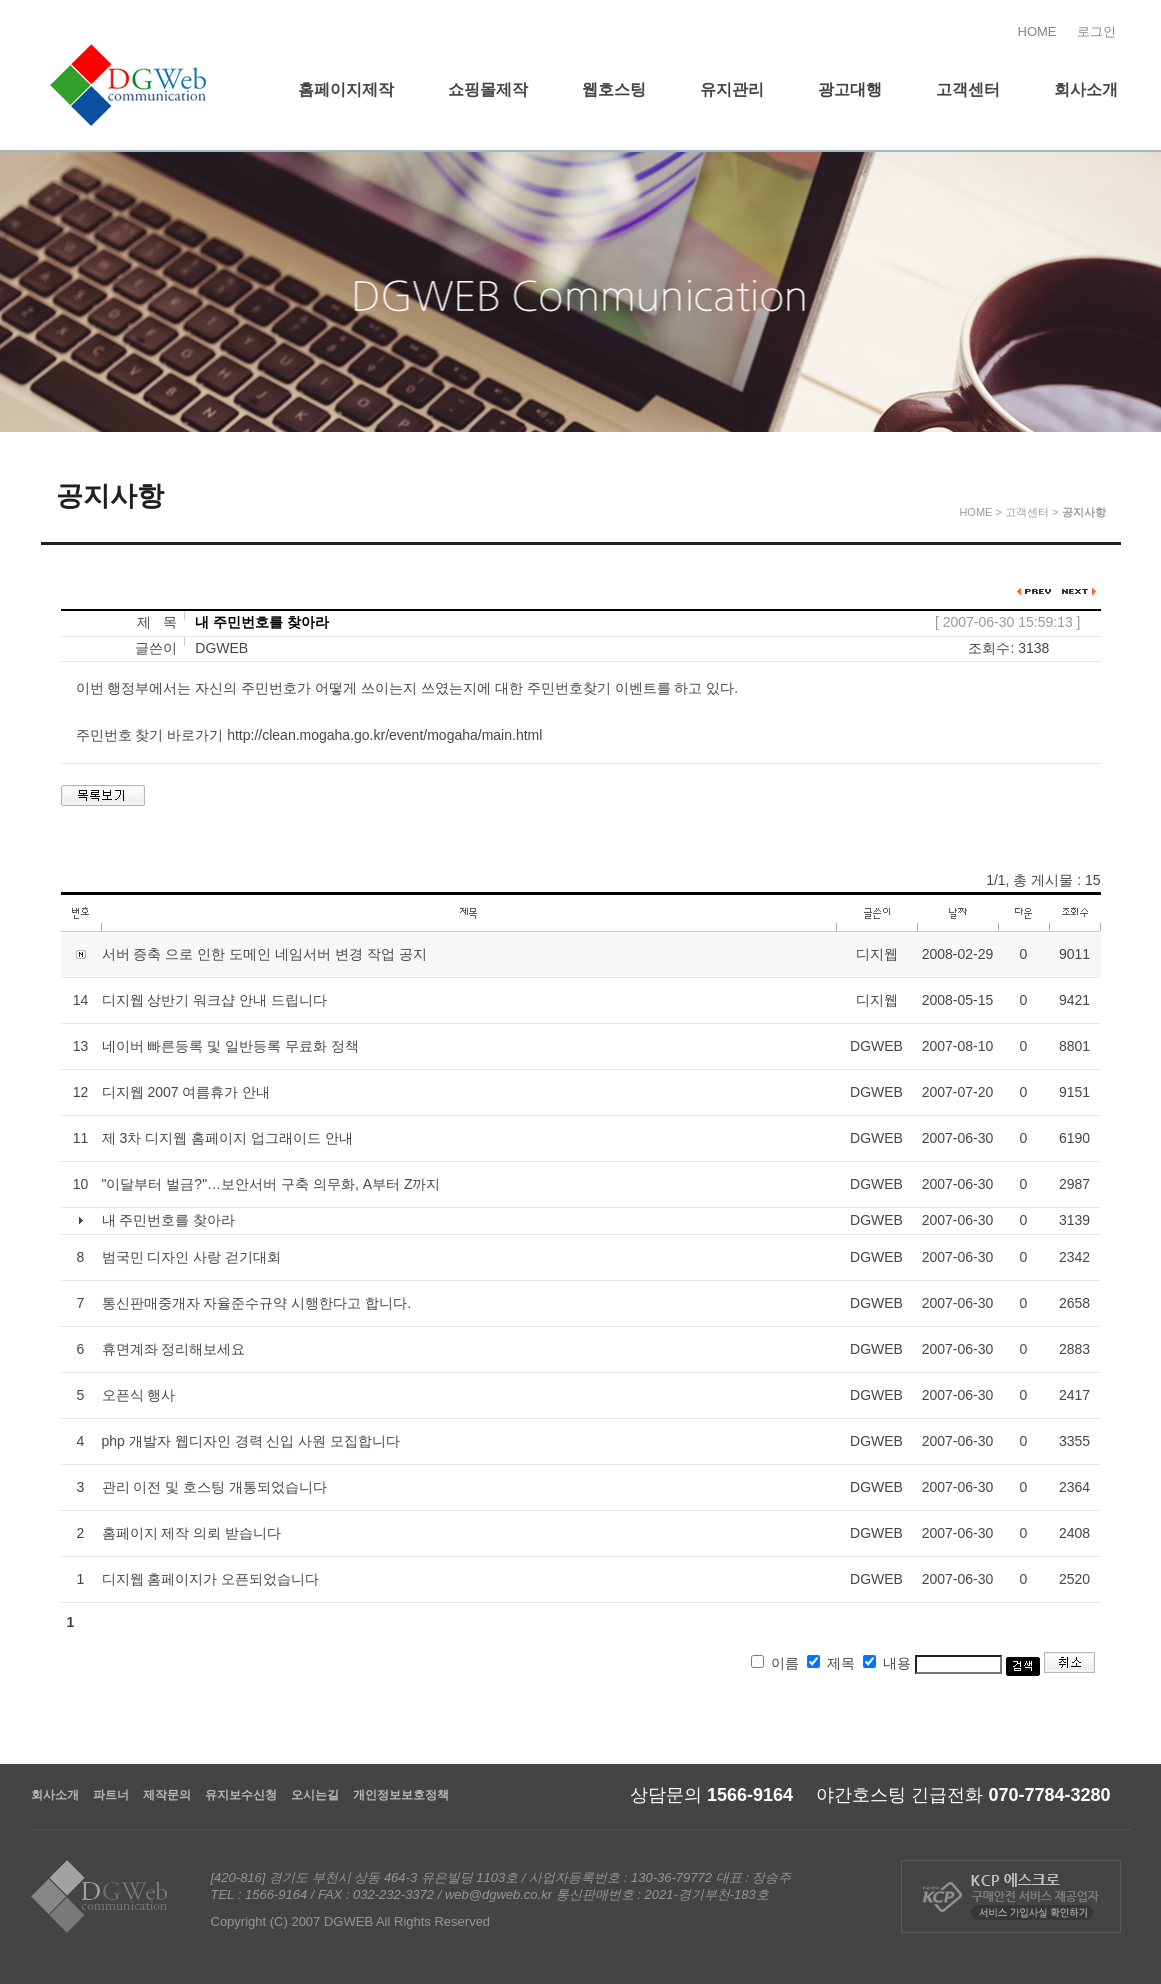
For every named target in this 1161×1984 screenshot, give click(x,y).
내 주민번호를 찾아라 (169, 1220)
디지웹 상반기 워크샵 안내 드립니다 (215, 1000)
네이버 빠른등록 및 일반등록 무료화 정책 (230, 1046)
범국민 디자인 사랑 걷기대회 (192, 1257)
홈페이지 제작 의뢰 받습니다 (192, 1533)
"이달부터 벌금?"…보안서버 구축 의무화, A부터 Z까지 (271, 1184)
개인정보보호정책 (401, 1795)
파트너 (111, 1795)
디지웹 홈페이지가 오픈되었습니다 (211, 1579)
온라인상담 (1113, 377)
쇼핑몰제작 (1113, 287)
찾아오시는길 (1113, 557)
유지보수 (1113, 467)
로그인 (1096, 31)
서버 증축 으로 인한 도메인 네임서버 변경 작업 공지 (264, 954)
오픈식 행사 (139, 1395)
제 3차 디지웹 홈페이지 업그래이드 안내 (227, 1138)
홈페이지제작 (1113, 197)
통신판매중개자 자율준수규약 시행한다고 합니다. (257, 1303)
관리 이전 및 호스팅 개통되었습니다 (215, 1487)
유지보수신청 (241, 1795)
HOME (1037, 31)
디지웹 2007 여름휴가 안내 (186, 1092)
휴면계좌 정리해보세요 (174, 1349)
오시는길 (315, 1795)
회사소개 (55, 1795)
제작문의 (167, 1795)
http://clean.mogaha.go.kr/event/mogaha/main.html (384, 735)
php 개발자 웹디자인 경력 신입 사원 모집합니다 (251, 1441)
